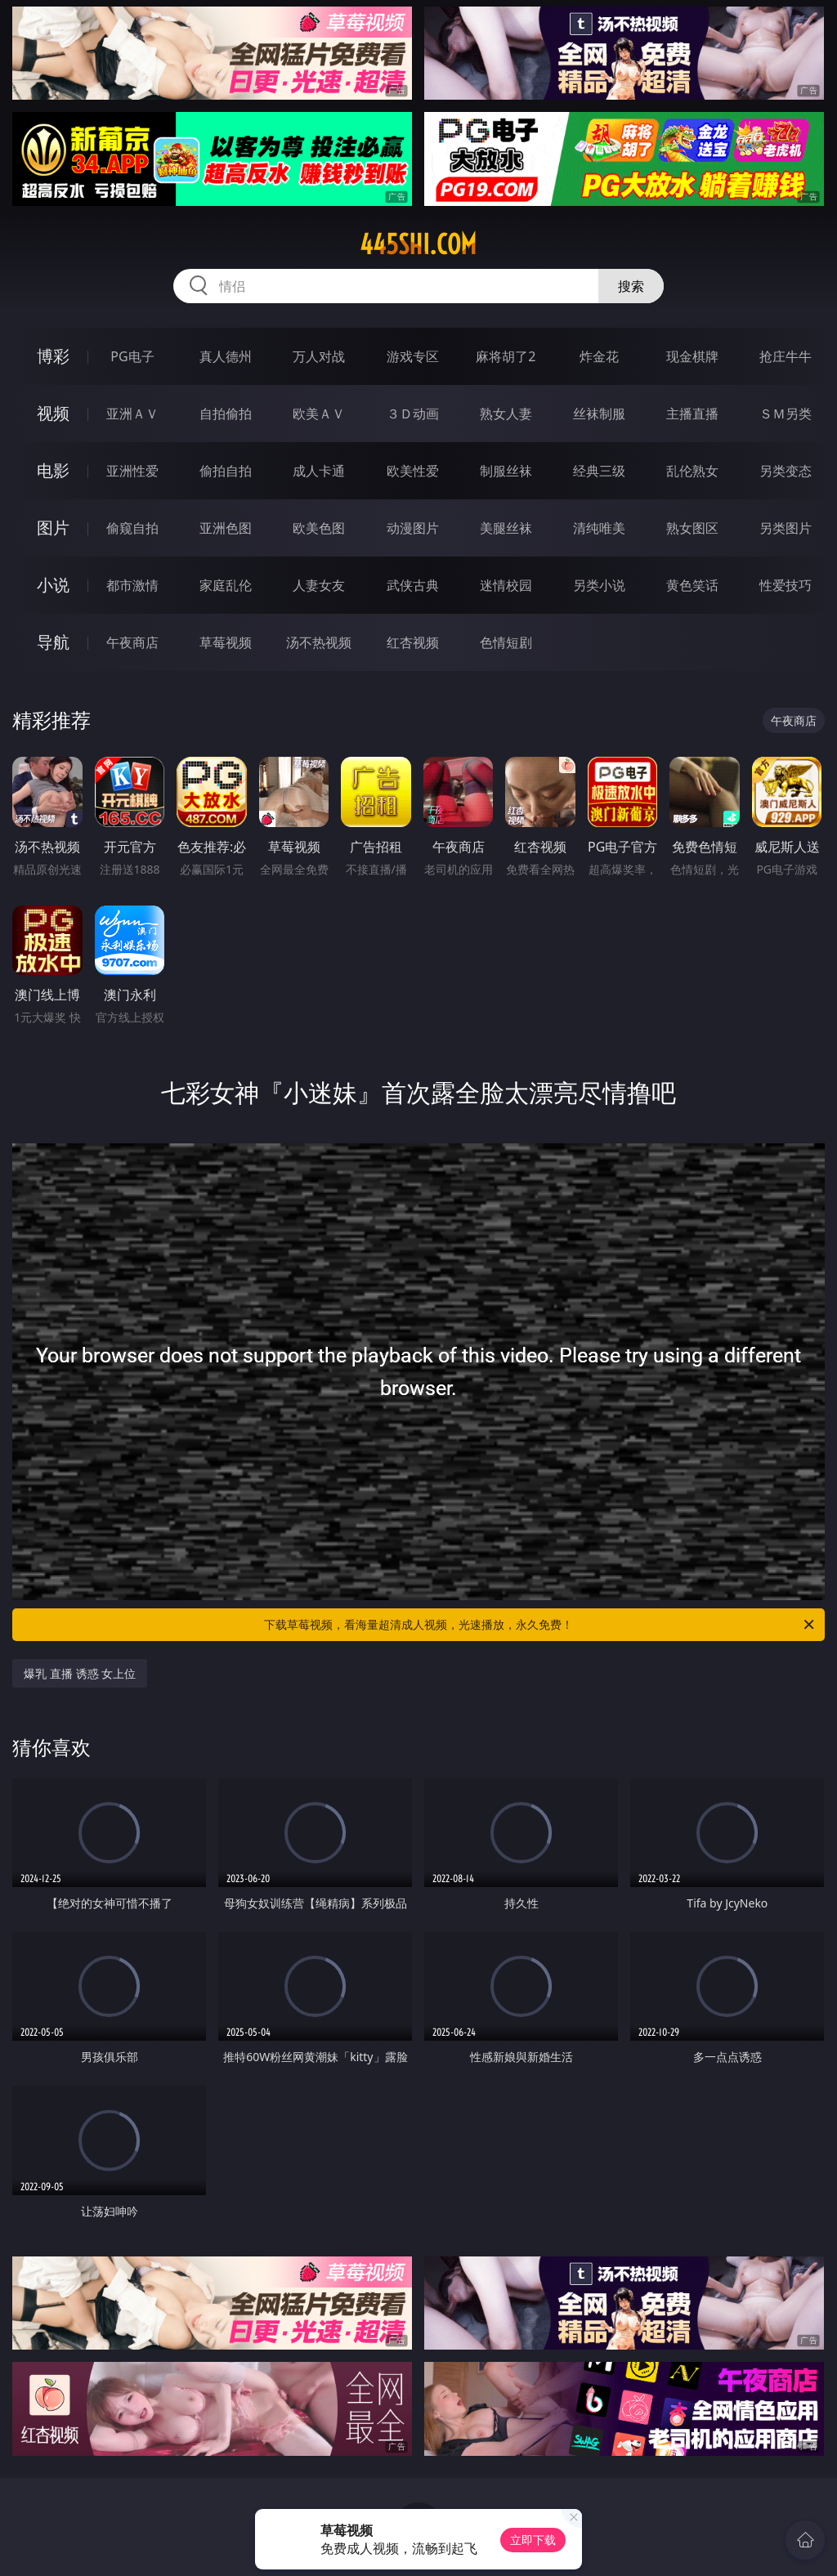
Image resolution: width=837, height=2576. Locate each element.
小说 (53, 585)
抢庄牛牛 (785, 356)
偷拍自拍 (225, 471)
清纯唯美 (599, 528)
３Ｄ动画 (413, 414)
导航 (53, 642)
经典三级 (599, 471)
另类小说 (599, 585)
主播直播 (692, 414)
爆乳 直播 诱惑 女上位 (80, 1673)
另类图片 (785, 528)
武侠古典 (413, 585)
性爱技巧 (785, 585)
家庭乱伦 (225, 585)
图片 (53, 528)
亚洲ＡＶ (132, 414)
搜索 (631, 286)
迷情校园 (506, 585)
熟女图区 (692, 528)
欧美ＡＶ (319, 414)
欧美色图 (319, 528)
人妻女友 (319, 585)
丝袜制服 (599, 414)
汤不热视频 (318, 642)
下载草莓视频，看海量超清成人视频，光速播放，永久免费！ (540, 1625)
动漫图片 (413, 528)
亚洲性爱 (132, 471)
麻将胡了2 (505, 356)
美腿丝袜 (506, 528)
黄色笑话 (692, 585)
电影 (53, 470)
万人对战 (319, 356)
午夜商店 (132, 642)
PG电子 (132, 356)
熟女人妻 (506, 414)
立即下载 (533, 2539)
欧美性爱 (413, 471)
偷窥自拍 (132, 528)
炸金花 (599, 356)
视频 (53, 413)
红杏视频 (413, 642)
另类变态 (785, 471)
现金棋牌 (692, 356)
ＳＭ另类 (785, 414)
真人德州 (225, 356)
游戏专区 (413, 356)
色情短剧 (506, 642)
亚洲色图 (225, 528)
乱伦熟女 (692, 471)
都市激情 (132, 585)
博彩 (53, 356)
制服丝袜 (506, 471)
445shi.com (418, 244)
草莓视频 (225, 642)
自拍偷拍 (225, 414)
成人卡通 (319, 471)
